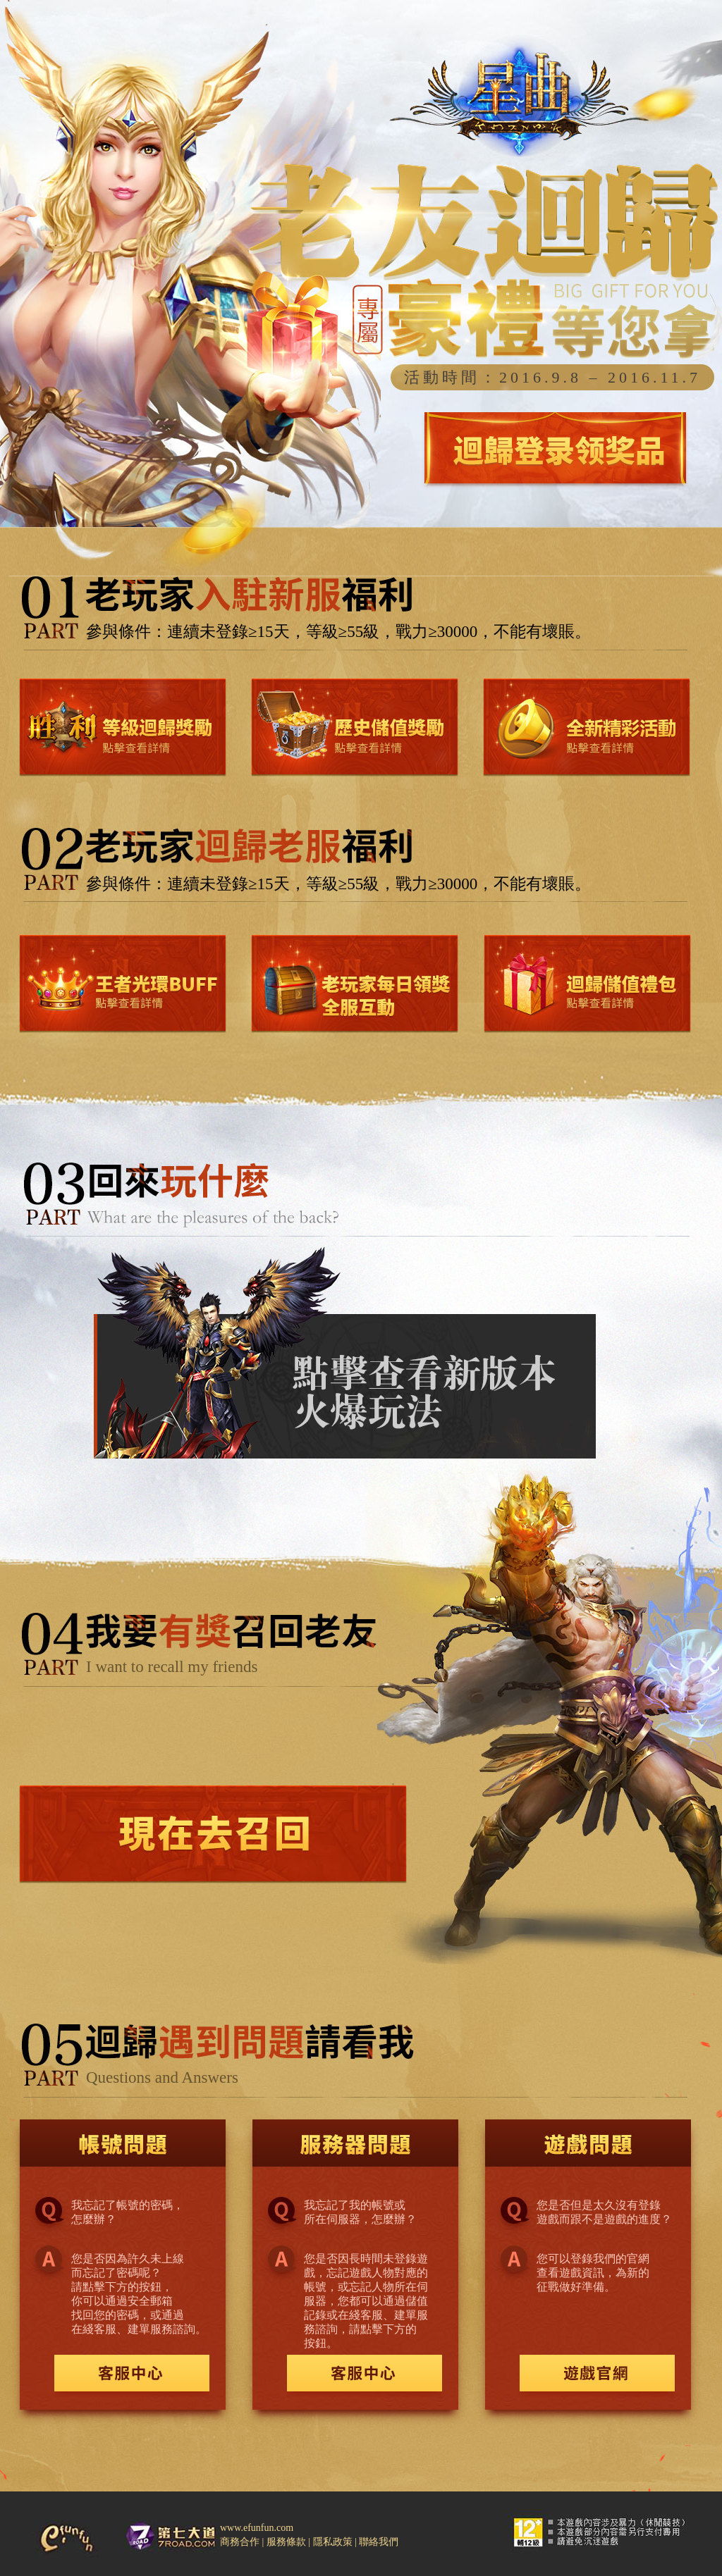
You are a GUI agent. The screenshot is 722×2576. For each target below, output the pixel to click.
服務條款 (288, 2542)
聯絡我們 (378, 2542)
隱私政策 (334, 2542)
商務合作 (241, 2542)
